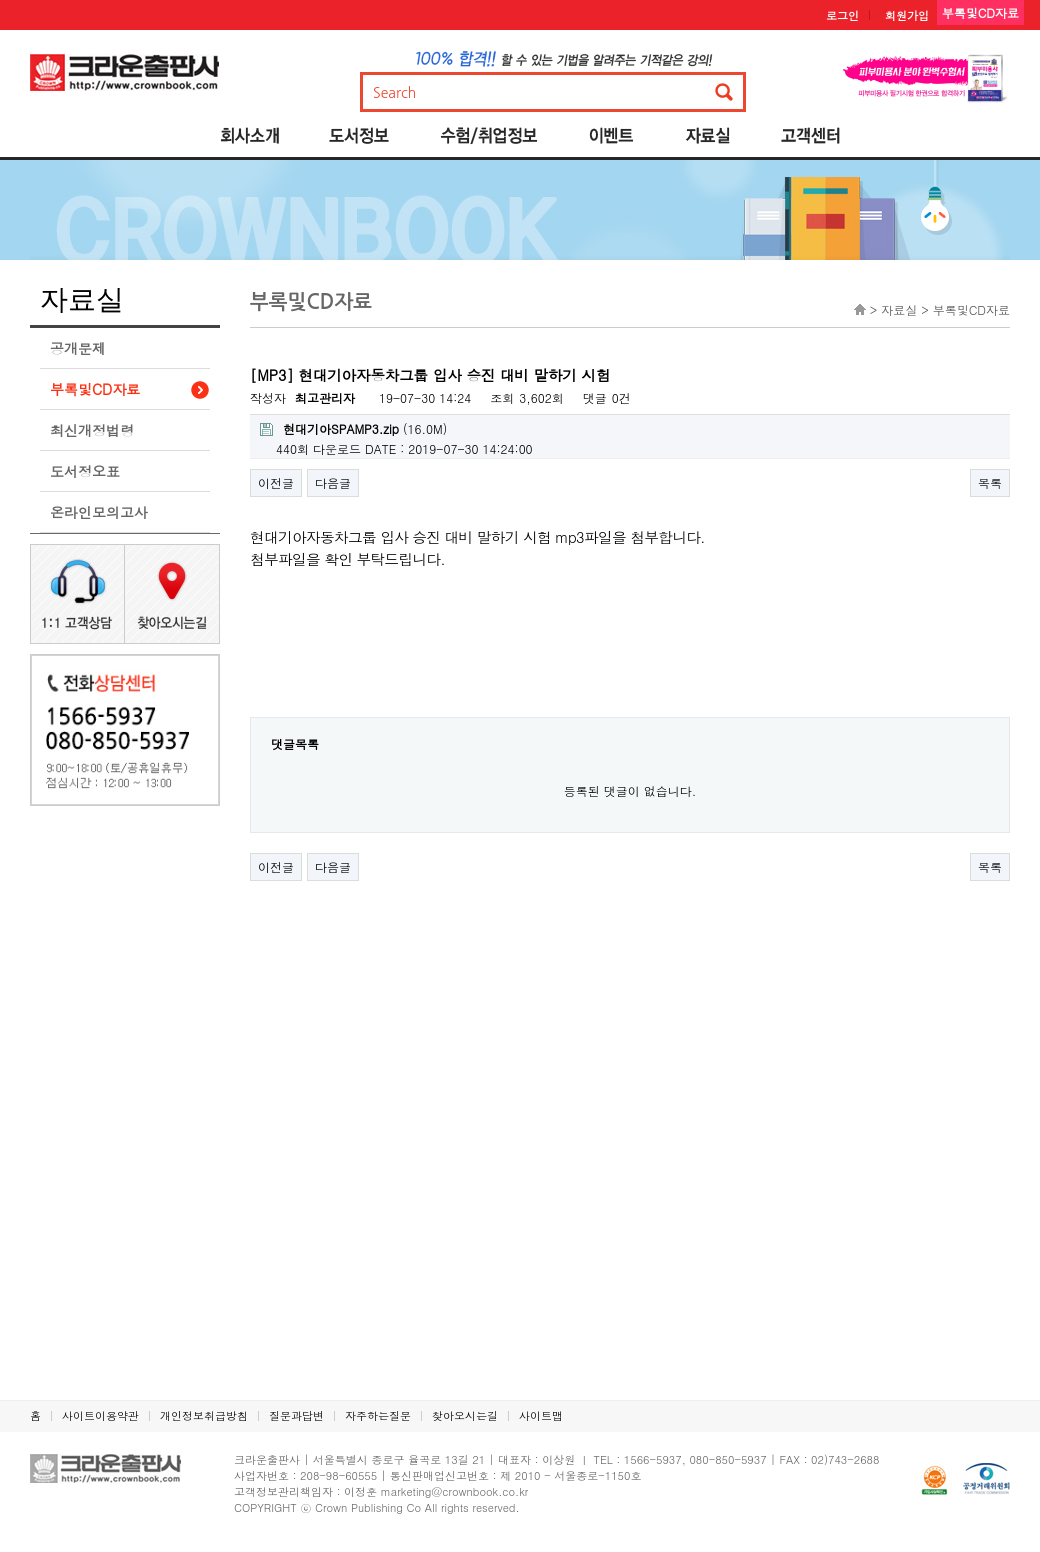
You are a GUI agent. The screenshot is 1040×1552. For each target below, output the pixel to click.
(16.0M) (353, 428)
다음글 (333, 482)
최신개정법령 (92, 430)
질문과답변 (296, 1415)
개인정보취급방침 (204, 1415)
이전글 (276, 482)
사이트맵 (541, 1415)
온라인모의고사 (99, 512)
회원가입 (907, 15)
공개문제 (78, 348)
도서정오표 (85, 471)
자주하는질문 (378, 1415)
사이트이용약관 (100, 1415)
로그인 (842, 15)
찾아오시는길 (465, 1415)
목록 (990, 482)
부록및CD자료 (95, 389)
